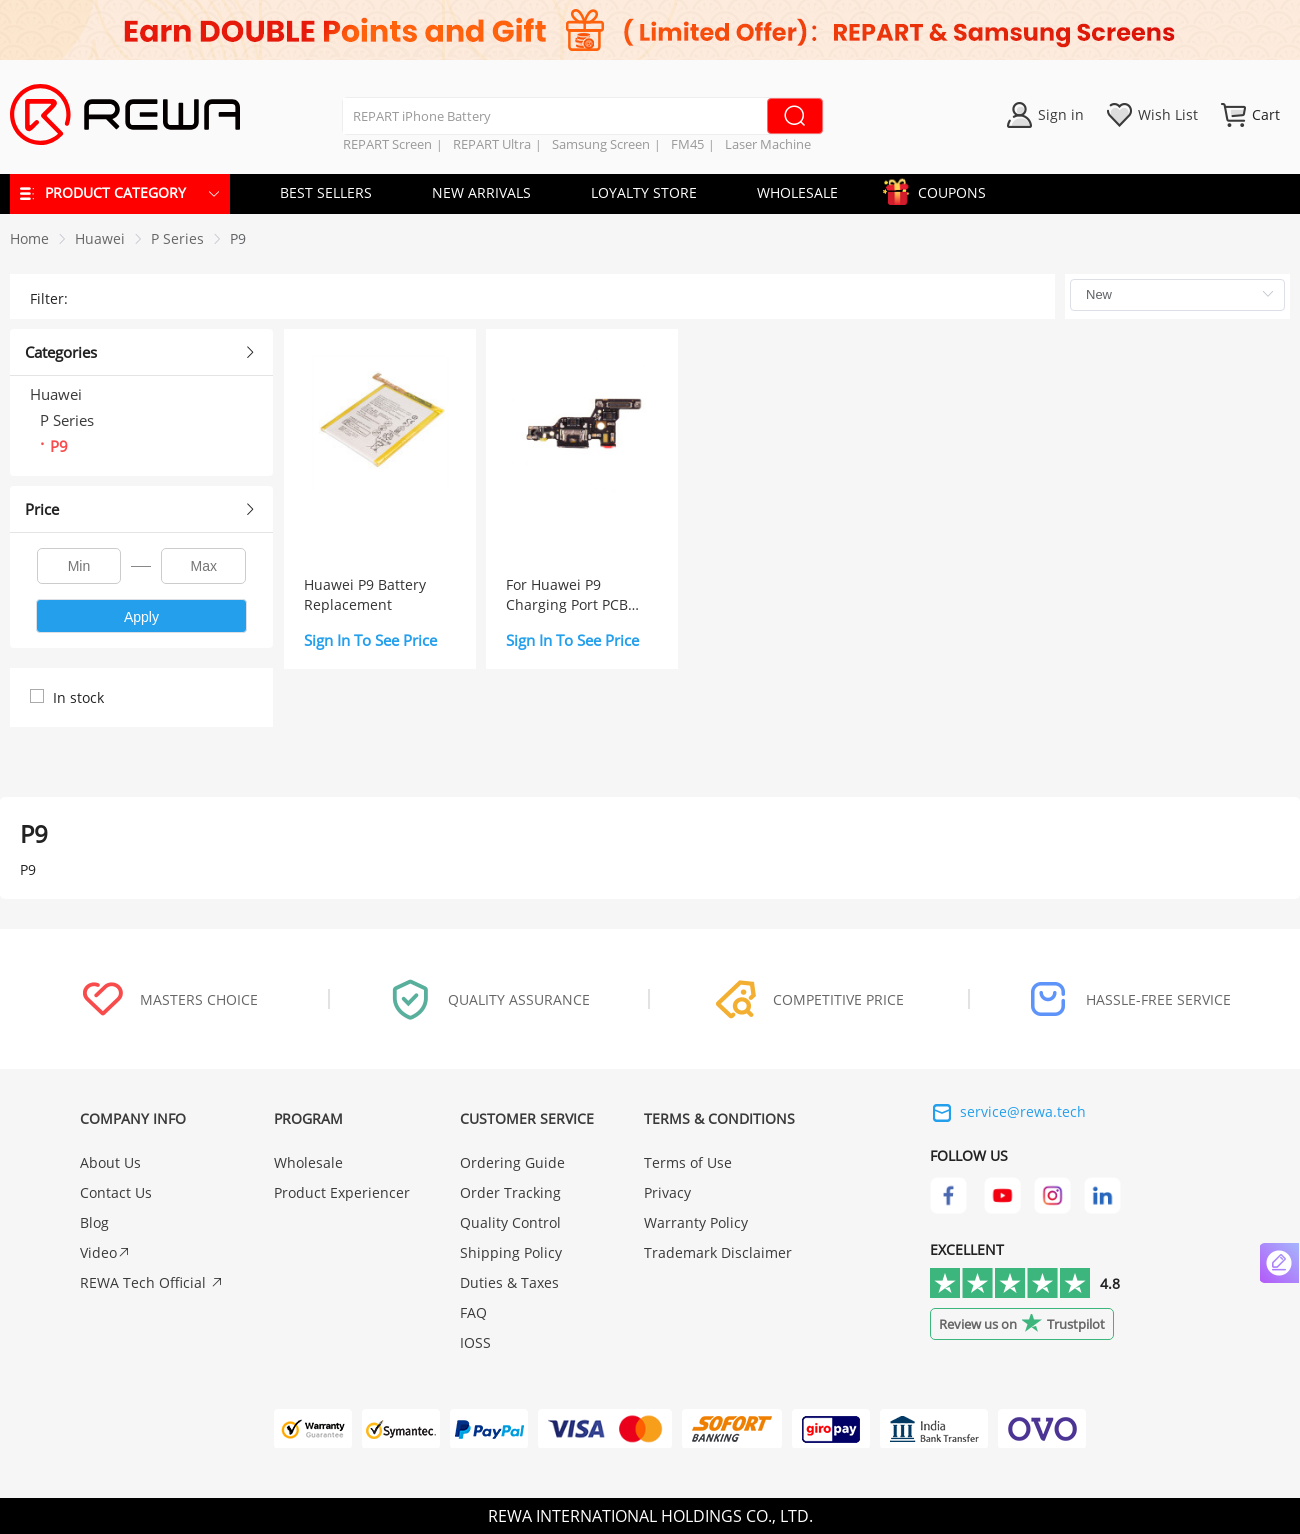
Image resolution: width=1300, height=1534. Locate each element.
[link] (100, 238)
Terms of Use (688, 1162)
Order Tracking (510, 1192)
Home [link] (29, 238)
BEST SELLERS (326, 192)
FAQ (473, 1312)
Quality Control (510, 1222)
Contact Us (116, 1192)
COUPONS (942, 189)
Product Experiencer (342, 1192)
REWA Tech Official (152, 1282)
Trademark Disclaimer (718, 1252)
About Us (110, 1162)
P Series (177, 238)
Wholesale (308, 1162)
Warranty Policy (696, 1222)
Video (105, 1252)
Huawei (100, 238)
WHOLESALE (797, 192)
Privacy (667, 1192)
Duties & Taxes (509, 1282)
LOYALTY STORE (644, 192)
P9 (238, 238)
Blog (94, 1222)
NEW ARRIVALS (481, 192)
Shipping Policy (511, 1252)
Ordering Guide (512, 1162)
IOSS (475, 1342)
